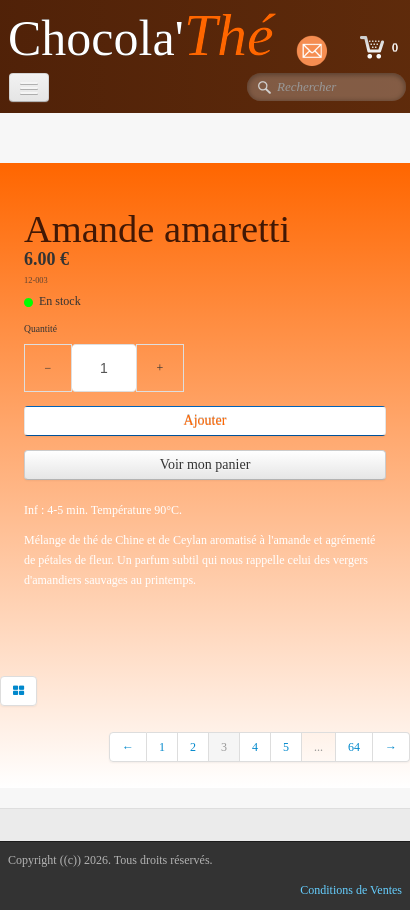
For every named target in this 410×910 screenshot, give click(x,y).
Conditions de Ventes (351, 890)
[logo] (148, 36)
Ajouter (205, 420)
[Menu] (29, 87)
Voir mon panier (205, 464)
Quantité (40, 328)
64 (354, 747)
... (318, 747)
